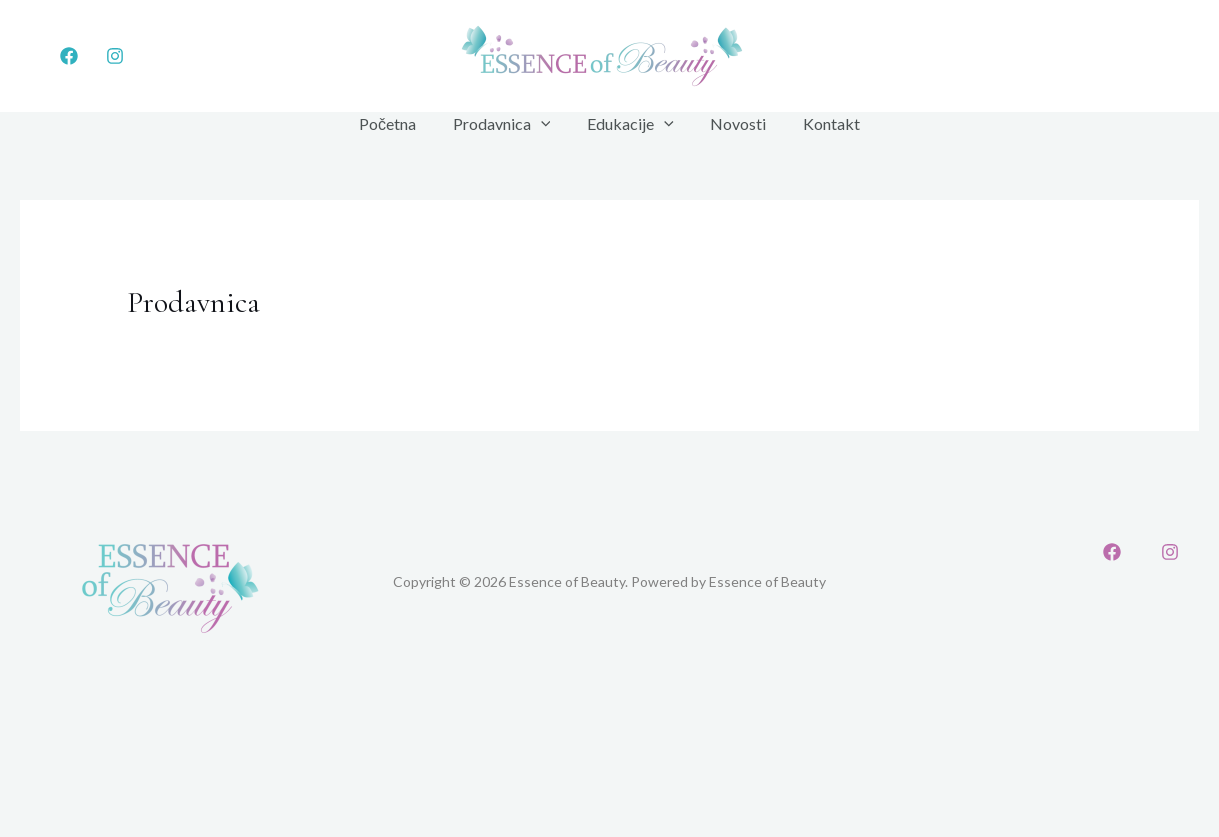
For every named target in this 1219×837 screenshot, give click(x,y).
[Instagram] (115, 56)
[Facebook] (69, 56)
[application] (545, 124)
